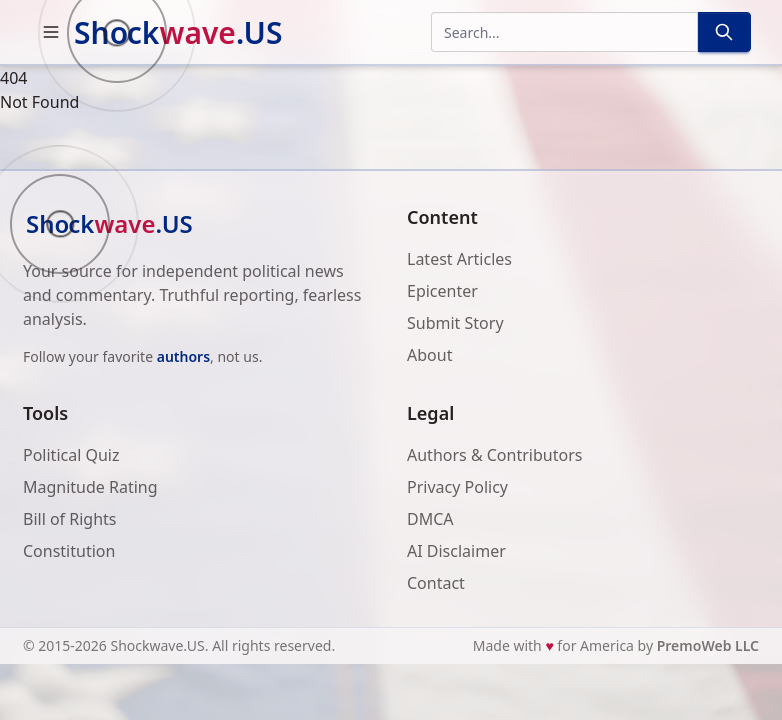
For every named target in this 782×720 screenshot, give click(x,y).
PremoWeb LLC (708, 645)
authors (183, 356)
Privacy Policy (457, 487)
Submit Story (455, 323)
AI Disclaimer (456, 551)
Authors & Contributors (494, 455)
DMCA (430, 519)
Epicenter (442, 291)
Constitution (69, 551)
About (429, 355)
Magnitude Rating (90, 487)
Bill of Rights (70, 519)
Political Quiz (71, 455)
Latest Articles (459, 259)
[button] (51, 32)
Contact (436, 583)
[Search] (724, 32)
